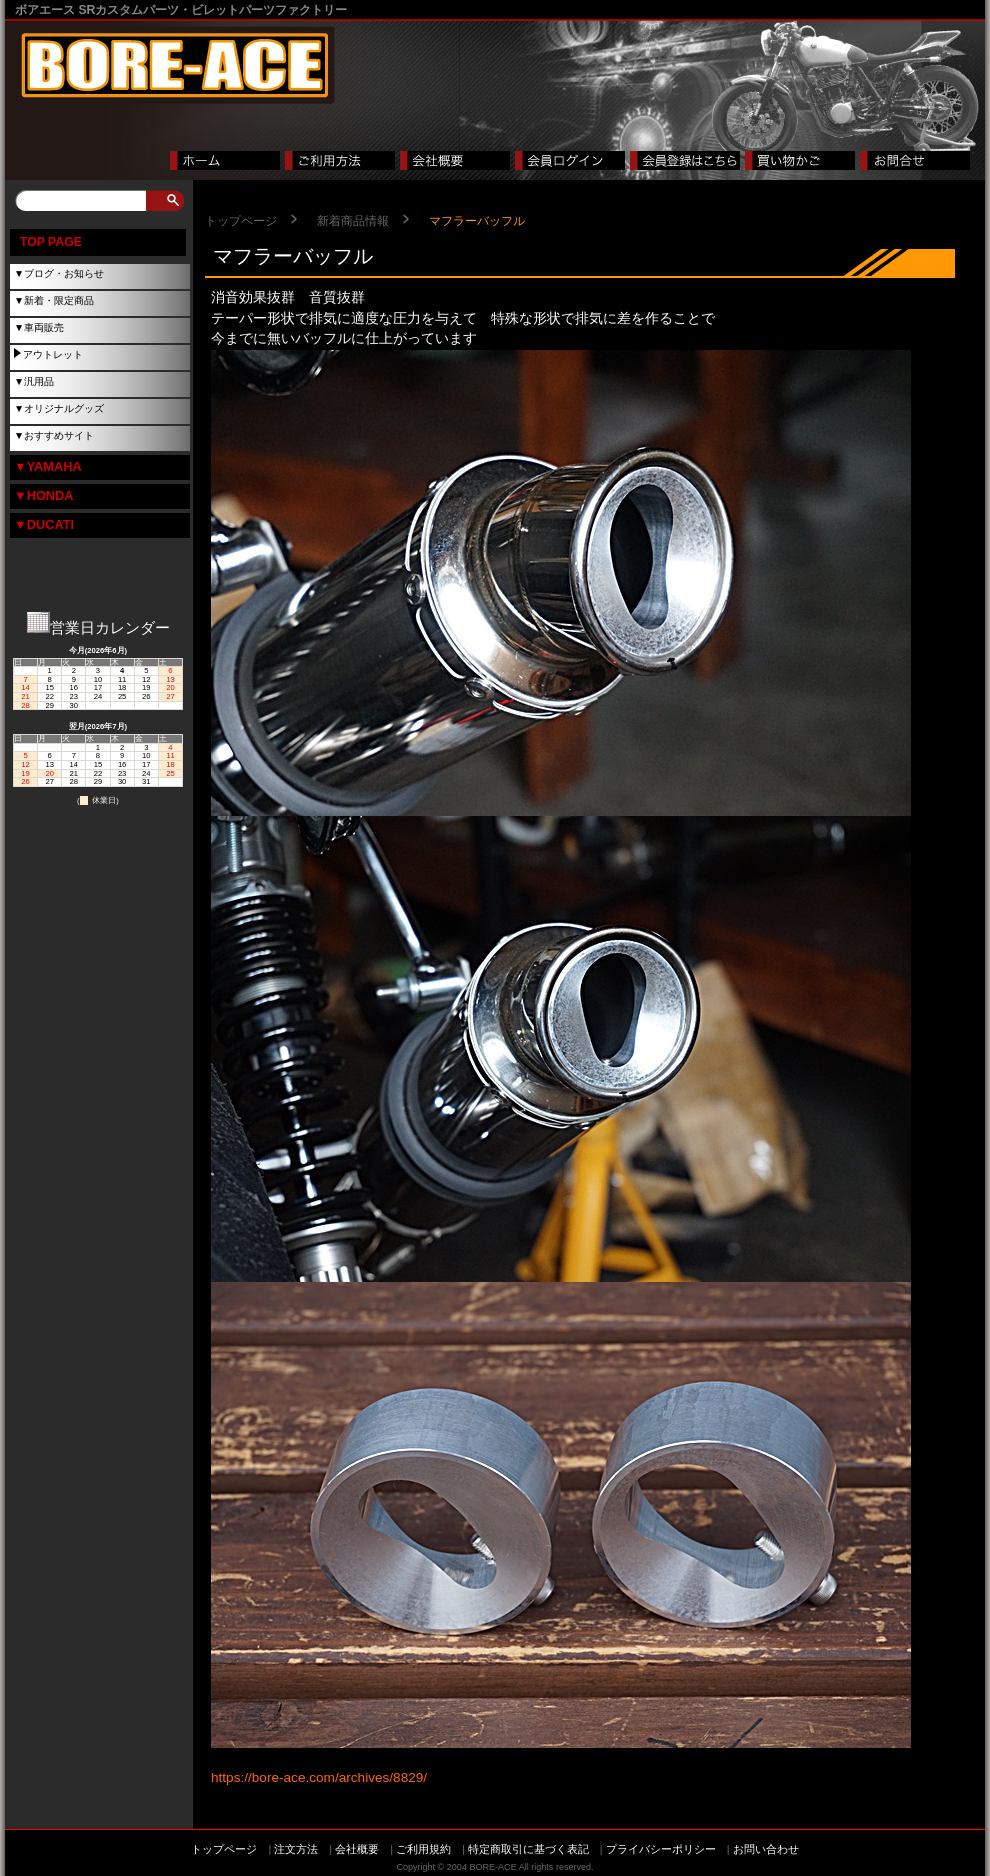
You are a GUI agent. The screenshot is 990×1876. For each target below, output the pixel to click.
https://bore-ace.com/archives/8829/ (319, 1777)
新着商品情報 (353, 221)
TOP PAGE (51, 242)
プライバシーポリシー (661, 1849)
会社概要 (357, 1849)
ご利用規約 (423, 1849)
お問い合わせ (766, 1849)
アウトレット (53, 354)
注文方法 (296, 1849)
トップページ (241, 221)
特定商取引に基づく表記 (528, 1849)
